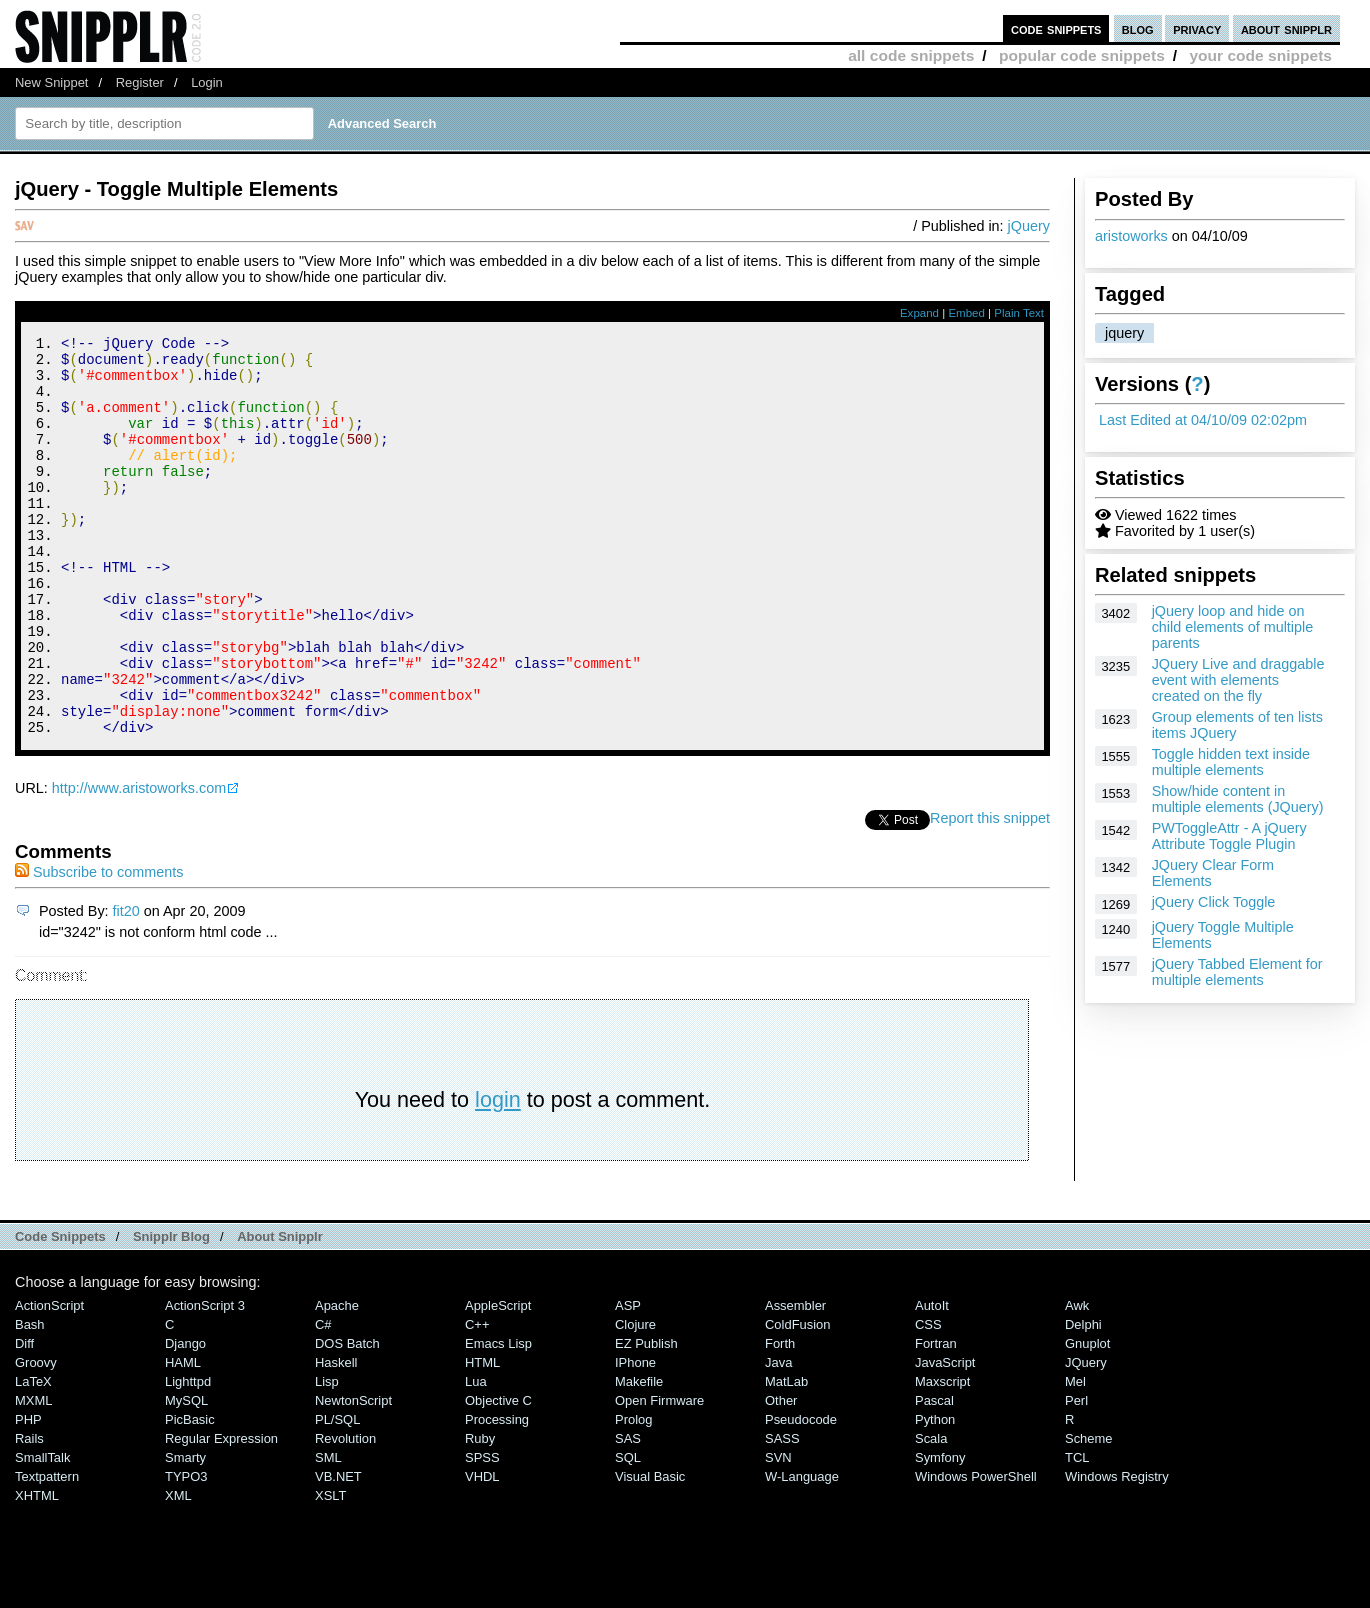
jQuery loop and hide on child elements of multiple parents (1233, 627)
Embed (966, 313)
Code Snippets (60, 1311)
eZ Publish (646, 1418)
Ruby (480, 1513)
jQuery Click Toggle (1214, 902)
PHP (28, 1494)
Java (778, 1437)
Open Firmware (659, 1475)
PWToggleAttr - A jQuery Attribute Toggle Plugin (1229, 836)
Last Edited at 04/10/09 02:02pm (1203, 420)
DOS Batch (347, 1418)
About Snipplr (280, 1311)
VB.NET (338, 1551)
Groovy (36, 1437)
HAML (183, 1437)
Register (140, 82)
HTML (482, 1437)
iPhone (635, 1437)
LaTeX (33, 1456)
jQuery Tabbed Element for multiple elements (1237, 972)
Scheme (1089, 1513)
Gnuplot (1087, 1418)
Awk (1077, 1380)
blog (1138, 28)
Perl (1076, 1475)
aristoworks (1131, 236)
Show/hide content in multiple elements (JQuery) (1238, 799)
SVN (778, 1532)
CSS (928, 1399)
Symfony (940, 1532)
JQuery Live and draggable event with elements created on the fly (1238, 680)
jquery (1124, 333)
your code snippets (1260, 55)
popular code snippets (1082, 55)
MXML (33, 1475)
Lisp (327, 1456)
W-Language (802, 1551)
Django (185, 1418)
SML (328, 1532)
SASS (782, 1513)
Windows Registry (1117, 1551)
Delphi (1083, 1399)
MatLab (786, 1456)
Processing (497, 1494)
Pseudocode (801, 1494)
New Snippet (51, 82)
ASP (628, 1380)
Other (781, 1475)
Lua (476, 1456)
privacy (1197, 28)
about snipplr (1286, 28)
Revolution (345, 1513)
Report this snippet (990, 893)
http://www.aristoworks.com (139, 863)
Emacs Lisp (498, 1418)
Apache (337, 1380)
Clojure (635, 1399)
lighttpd (188, 1456)
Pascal (934, 1475)
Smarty (185, 1532)
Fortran (936, 1418)
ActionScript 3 (205, 1380)
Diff (24, 1418)
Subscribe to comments (99, 947)
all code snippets (911, 55)
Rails (29, 1513)
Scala (931, 1513)
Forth (780, 1418)
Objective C (498, 1475)
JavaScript (945, 1437)
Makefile (639, 1456)
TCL (1077, 1532)
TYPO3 (186, 1551)
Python (935, 1494)
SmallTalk (42, 1532)
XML (178, 1570)
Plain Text (1019, 313)
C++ (477, 1399)
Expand (919, 313)
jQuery (1029, 226)
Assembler (795, 1380)
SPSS (482, 1532)
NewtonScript (353, 1475)
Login (207, 82)
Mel (1075, 1456)
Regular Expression (221, 1513)
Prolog (633, 1494)
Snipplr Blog (171, 1311)
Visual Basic (650, 1551)
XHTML (37, 1570)
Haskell (336, 1437)
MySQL (186, 1475)
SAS (628, 1513)
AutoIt (932, 1380)
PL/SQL (337, 1494)
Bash (30, 1399)
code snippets (1056, 28)
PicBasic (190, 1494)
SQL (628, 1532)
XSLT (330, 1570)
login (498, 1174)
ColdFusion (798, 1399)
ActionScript (49, 1380)
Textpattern (47, 1551)
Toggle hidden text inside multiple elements (1231, 762)
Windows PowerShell (976, 1551)
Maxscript (942, 1456)
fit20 (126, 986)
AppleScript (498, 1380)
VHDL (482, 1551)
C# (323, 1399)
